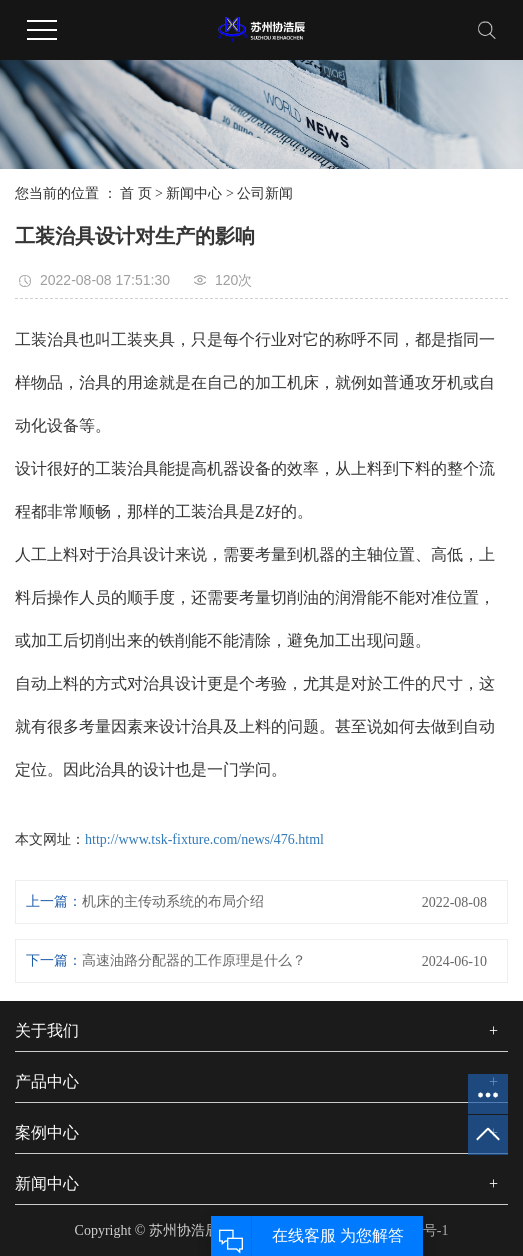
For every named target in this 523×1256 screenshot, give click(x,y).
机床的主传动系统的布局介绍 (173, 901)
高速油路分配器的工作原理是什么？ (194, 960)
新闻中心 (194, 193)
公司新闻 (265, 193)
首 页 (136, 193)
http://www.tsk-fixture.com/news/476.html (204, 839)
